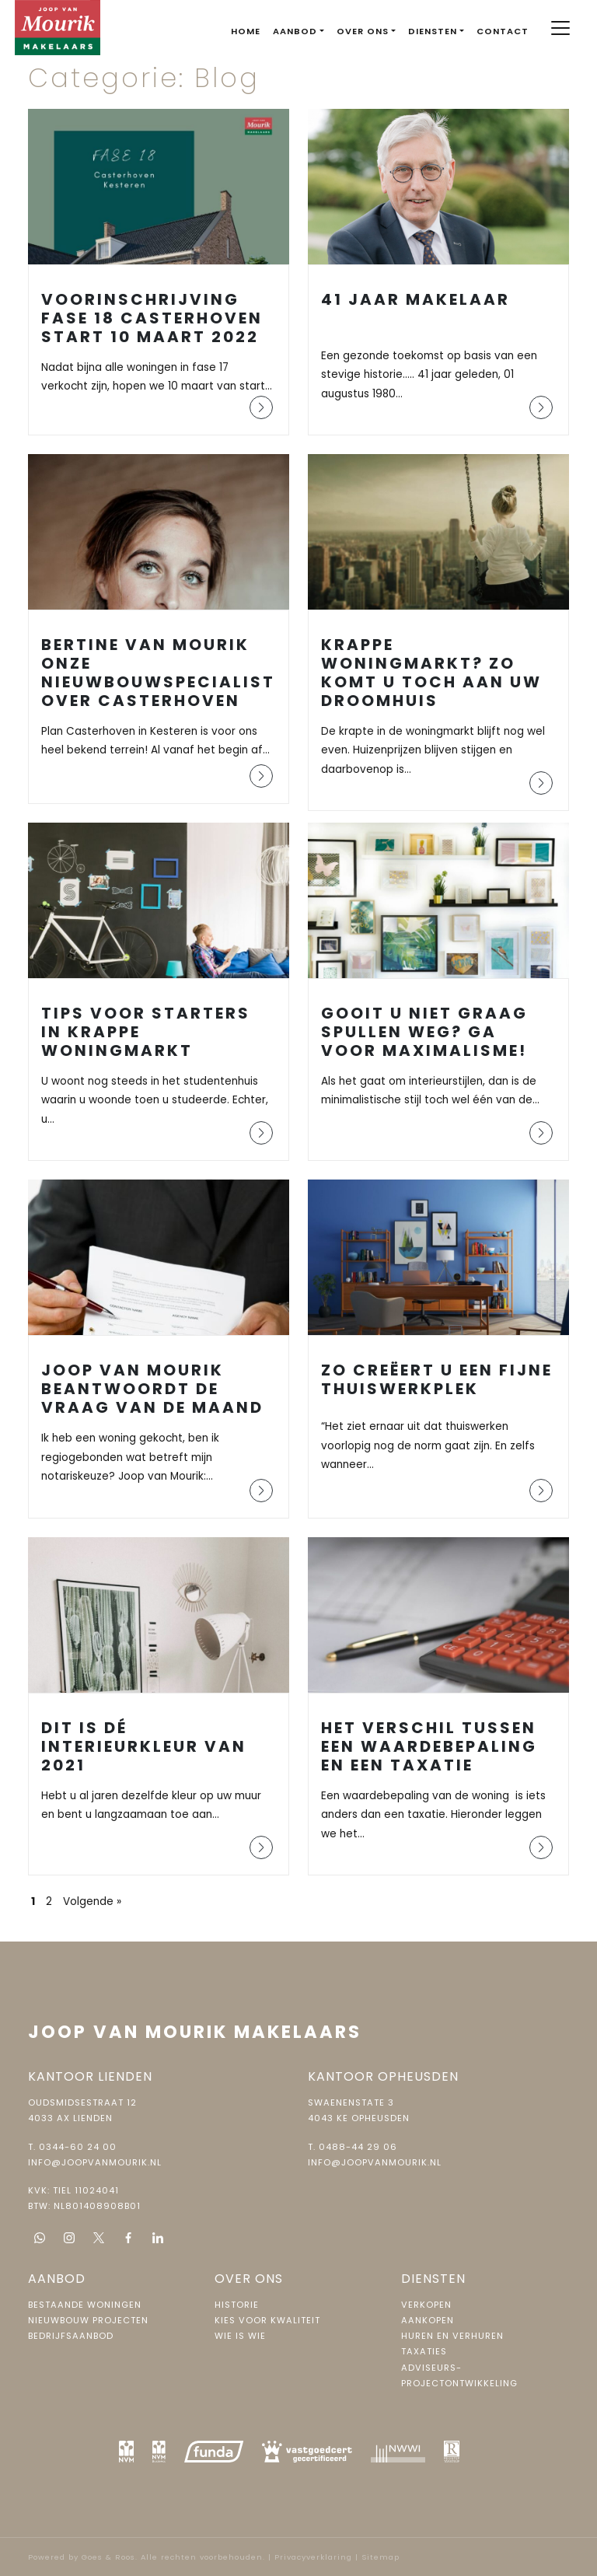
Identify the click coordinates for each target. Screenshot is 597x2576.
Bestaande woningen (84, 2304)
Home (245, 31)
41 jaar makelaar (415, 299)
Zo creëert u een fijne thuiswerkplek (437, 1379)
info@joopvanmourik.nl (95, 2162)
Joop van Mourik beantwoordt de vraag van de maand (152, 1388)
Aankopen (427, 2320)
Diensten (432, 31)
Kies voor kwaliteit (267, 2320)
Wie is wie (240, 2336)
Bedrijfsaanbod (70, 2336)
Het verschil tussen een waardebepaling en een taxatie (429, 1746)
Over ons (363, 31)
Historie (237, 2304)
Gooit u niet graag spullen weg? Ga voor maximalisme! (424, 1031)
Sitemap (380, 2557)
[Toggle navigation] (560, 28)
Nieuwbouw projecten (88, 2320)
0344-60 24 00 (78, 2147)
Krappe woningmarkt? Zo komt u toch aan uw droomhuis (431, 672)
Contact (503, 31)
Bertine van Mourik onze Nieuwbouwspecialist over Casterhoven (158, 672)
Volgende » (92, 1901)
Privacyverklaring (313, 2557)
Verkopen (426, 2304)
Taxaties (424, 2351)
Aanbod (295, 31)
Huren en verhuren (452, 2336)
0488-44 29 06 (358, 2147)
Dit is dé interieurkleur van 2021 (143, 1746)
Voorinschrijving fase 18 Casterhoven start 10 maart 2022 (152, 318)
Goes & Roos (108, 2557)
